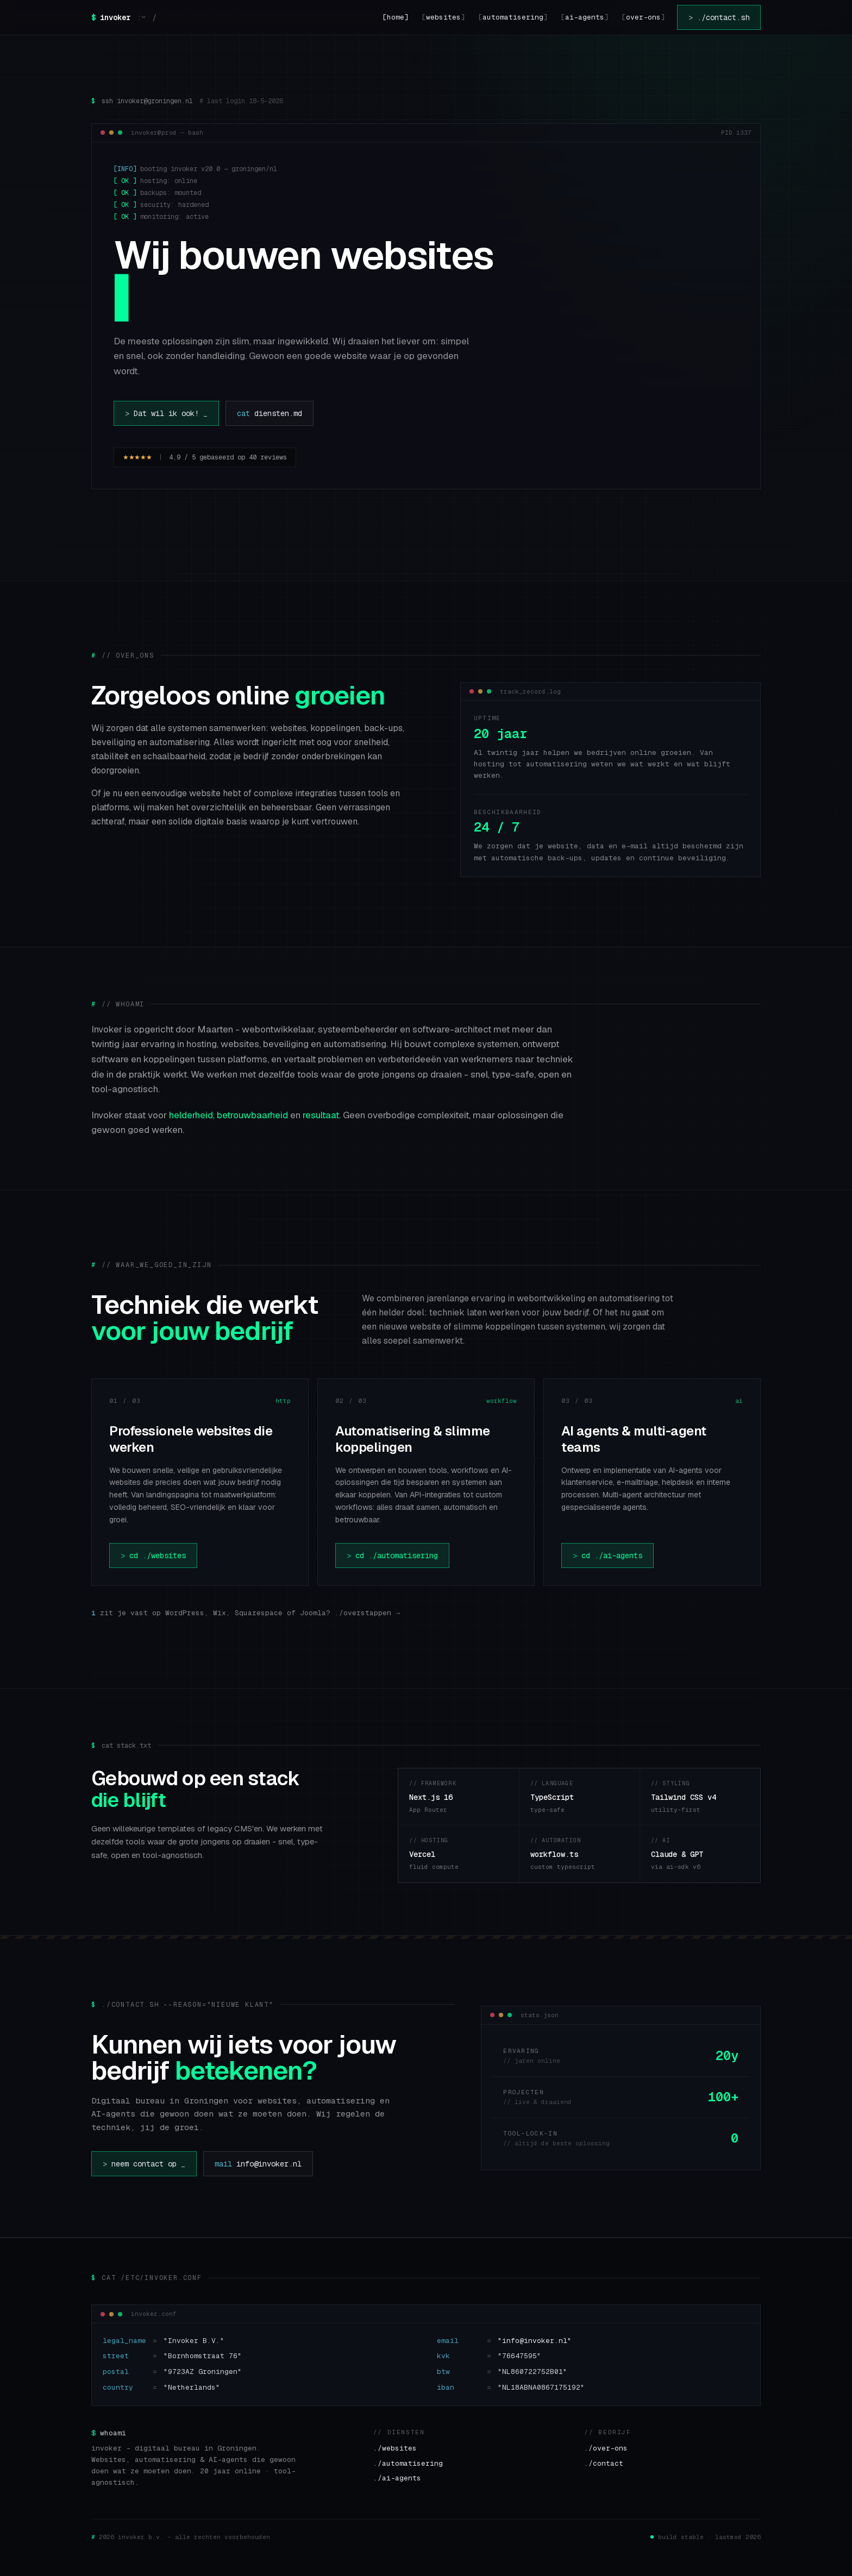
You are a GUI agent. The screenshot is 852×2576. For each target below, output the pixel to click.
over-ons (643, 17)
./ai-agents (397, 2478)
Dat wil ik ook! (166, 413)
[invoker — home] (123, 17)
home (396, 17)
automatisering (513, 17)
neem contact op (144, 2163)
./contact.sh (718, 17)
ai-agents (585, 17)
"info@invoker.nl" (535, 2340)
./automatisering (408, 2463)
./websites (395, 2448)
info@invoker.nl (258, 2163)
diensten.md (269, 413)
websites (443, 17)
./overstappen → (367, 1612)
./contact (603, 2463)
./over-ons (606, 2448)
